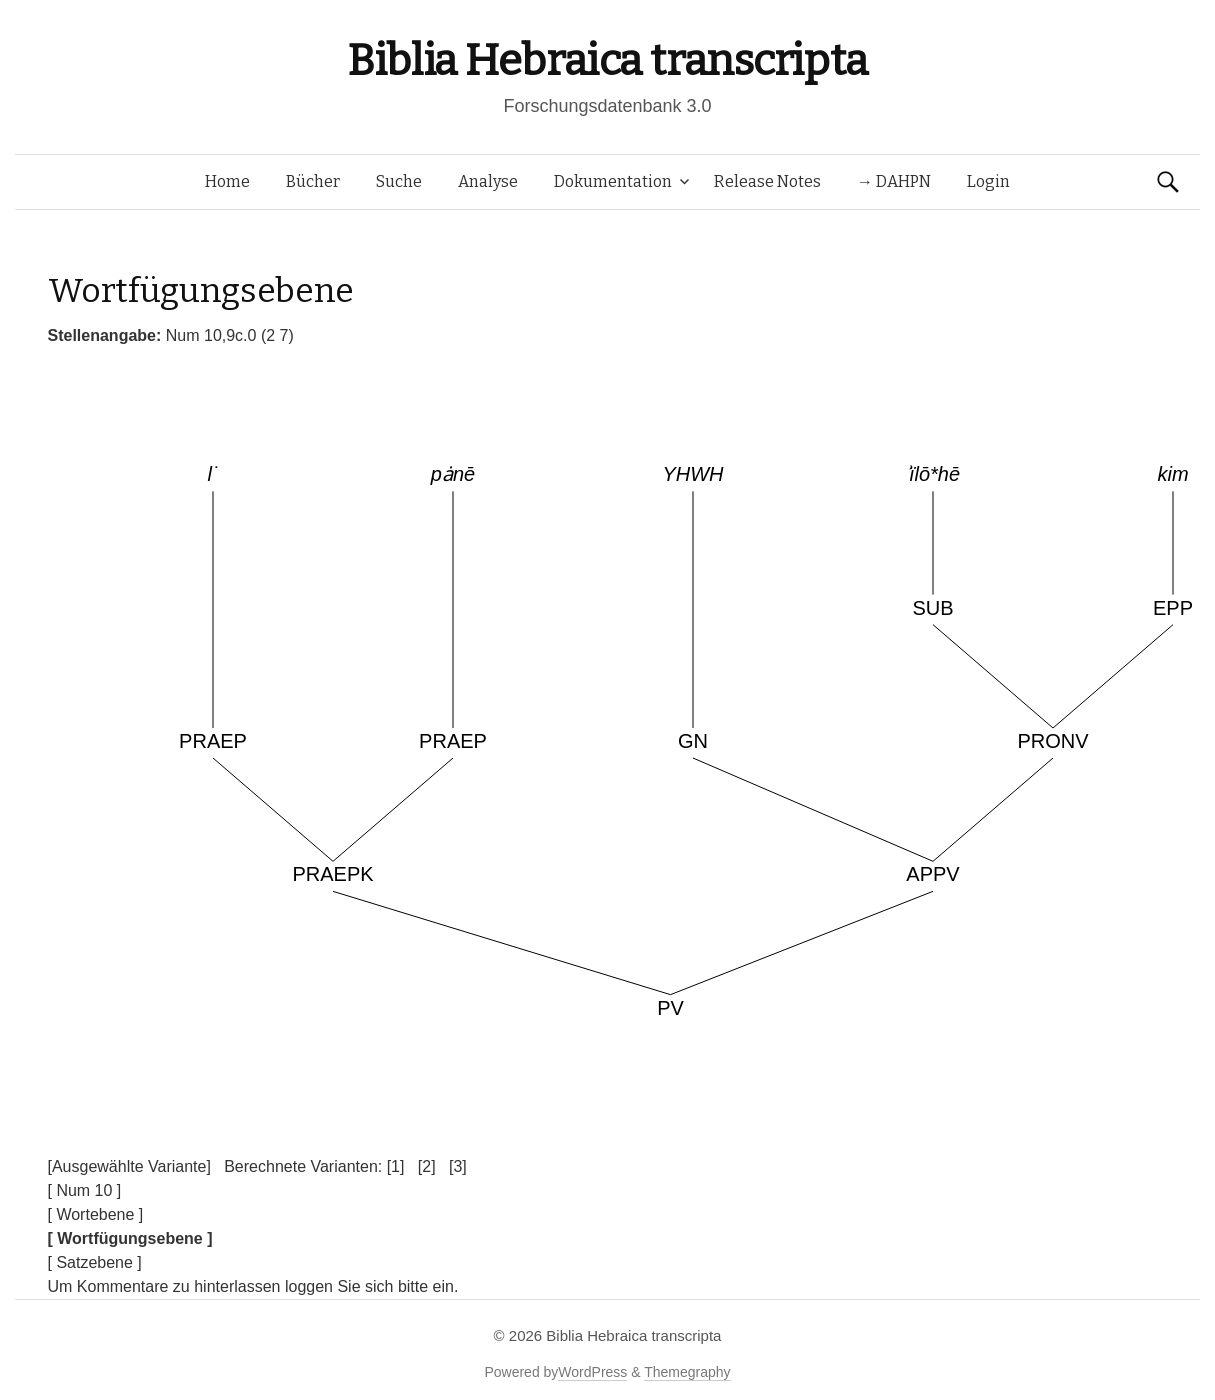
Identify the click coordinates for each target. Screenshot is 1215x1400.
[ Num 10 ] (85, 1190)
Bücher (313, 181)
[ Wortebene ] (96, 1214)
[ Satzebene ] (95, 1262)
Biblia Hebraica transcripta (607, 60)
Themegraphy (687, 1372)
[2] (427, 1166)
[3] (458, 1166)
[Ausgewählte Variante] (129, 1166)
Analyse (488, 181)
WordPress (592, 1372)
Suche (399, 181)
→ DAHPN (894, 181)
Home (227, 181)
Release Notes (767, 181)
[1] (396, 1166)
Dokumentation (613, 181)
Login (988, 181)
